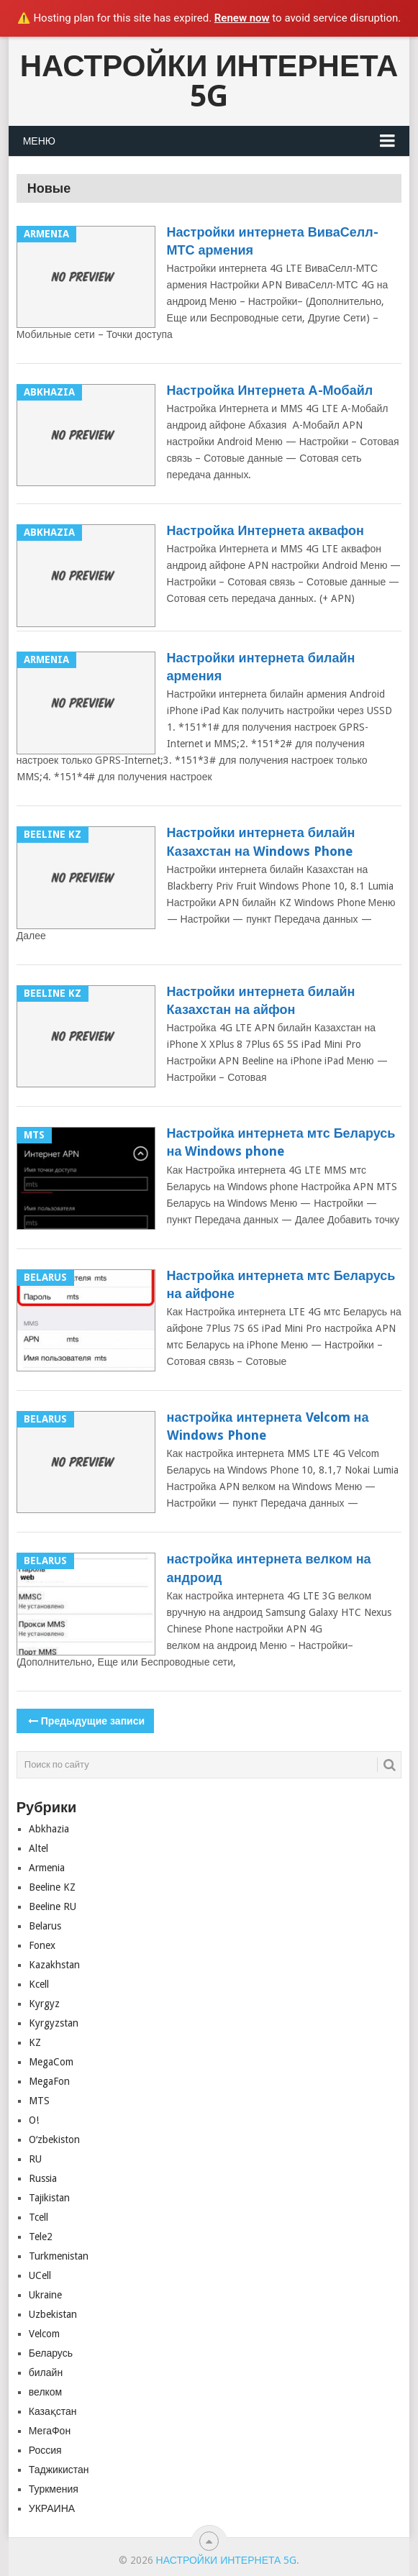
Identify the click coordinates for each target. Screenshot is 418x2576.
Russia (43, 2178)
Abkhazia (49, 1829)
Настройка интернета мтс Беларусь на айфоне (281, 1284)
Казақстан (53, 2411)
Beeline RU (52, 1906)
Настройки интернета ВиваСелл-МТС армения (272, 240)
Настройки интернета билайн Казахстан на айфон (261, 1000)
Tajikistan (49, 2197)
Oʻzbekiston (54, 2139)
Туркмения (53, 2489)
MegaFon (49, 2081)
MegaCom (51, 2062)
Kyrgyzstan (53, 2023)
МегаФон (50, 2430)
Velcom (44, 2333)
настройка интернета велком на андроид (269, 1567)
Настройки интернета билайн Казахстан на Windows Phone (261, 841)
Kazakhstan (54, 1964)
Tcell (38, 2217)
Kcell (39, 1984)
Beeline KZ (52, 1887)
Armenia (47, 1867)
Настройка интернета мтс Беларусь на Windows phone (281, 1142)
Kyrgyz (44, 2003)
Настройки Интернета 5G (209, 81)
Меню (39, 141)
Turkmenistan (58, 2256)
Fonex (42, 1945)
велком (45, 2392)
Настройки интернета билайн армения (261, 666)
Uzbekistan (53, 2314)
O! (34, 2120)
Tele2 (41, 2236)
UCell (40, 2275)
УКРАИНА (52, 2508)
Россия (45, 2450)
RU (35, 2159)
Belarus (45, 1926)
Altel (38, 1848)
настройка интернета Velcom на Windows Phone (268, 1426)
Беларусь (51, 2353)
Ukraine (45, 2295)
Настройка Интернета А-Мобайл (270, 390)
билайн (46, 2372)
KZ (35, 2042)
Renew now (242, 18)
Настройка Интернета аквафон (265, 530)
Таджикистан (59, 2469)
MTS (39, 2100)
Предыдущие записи (85, 1721)
